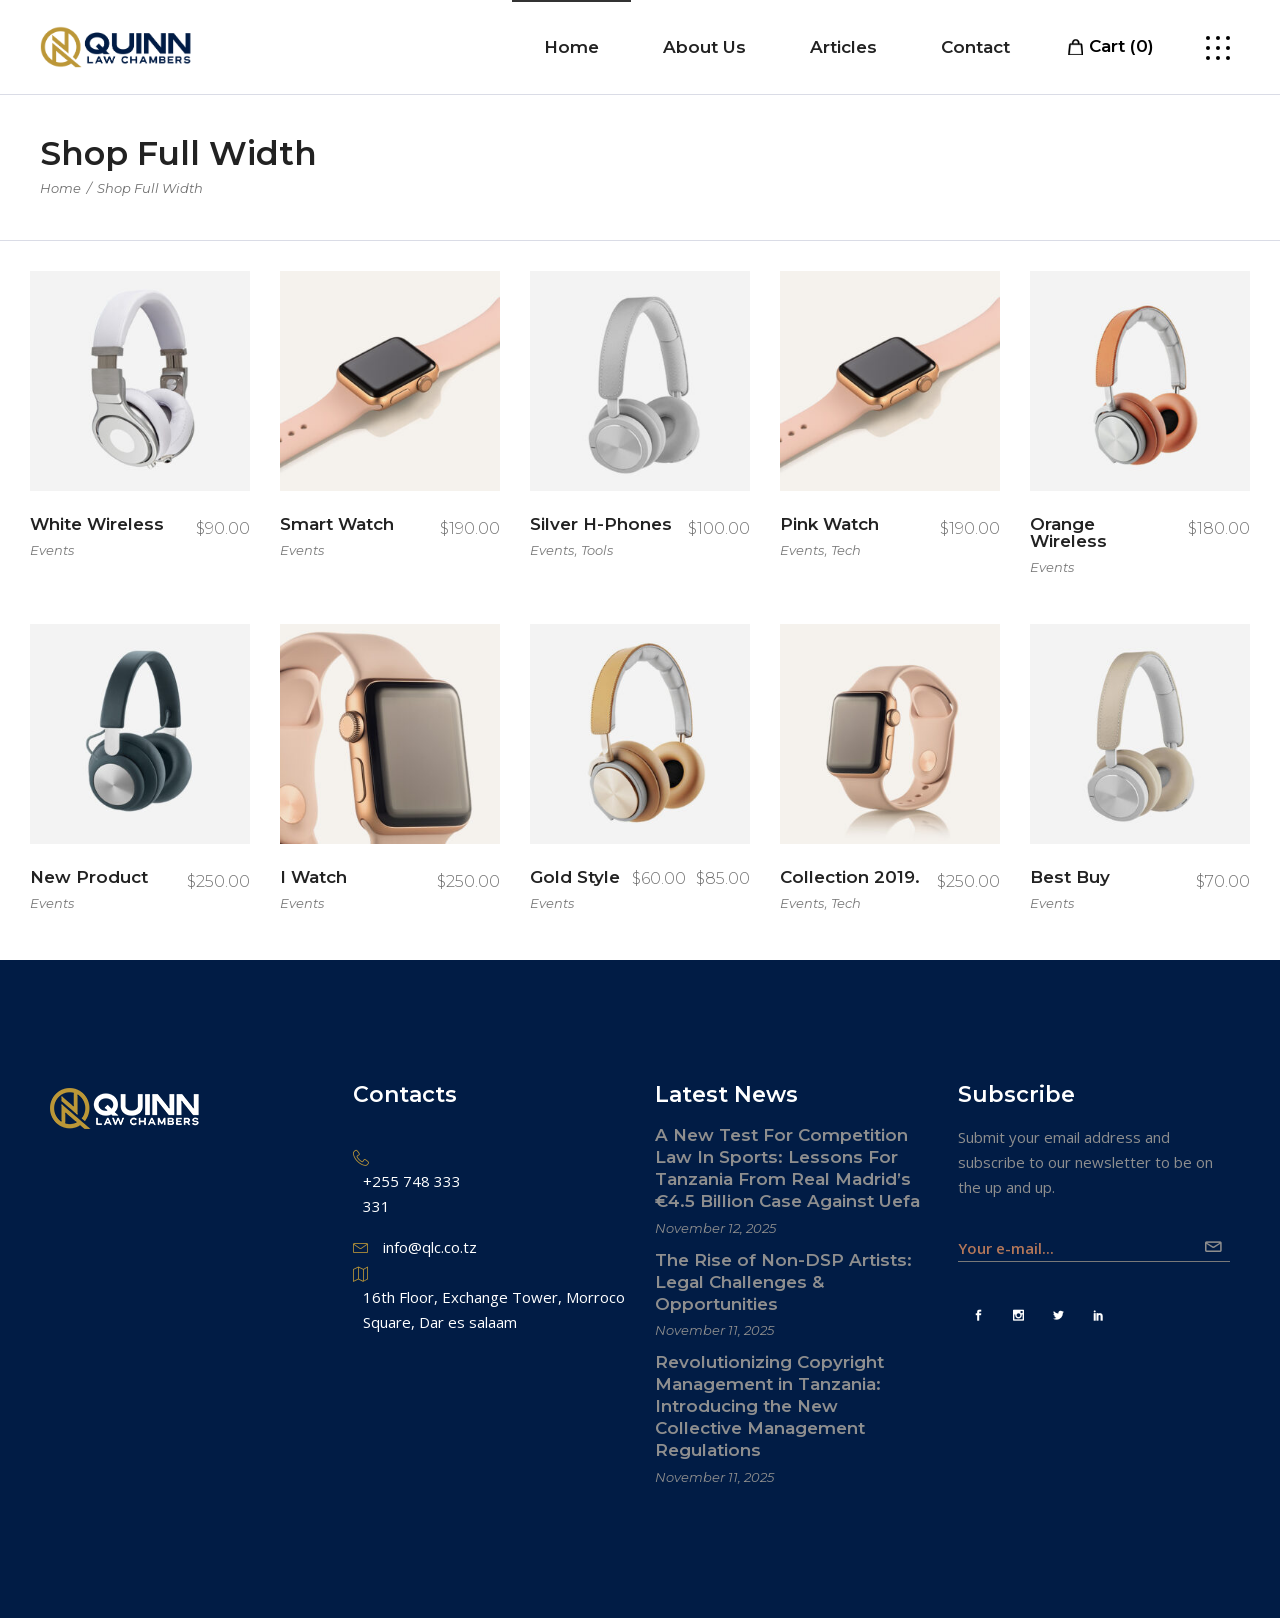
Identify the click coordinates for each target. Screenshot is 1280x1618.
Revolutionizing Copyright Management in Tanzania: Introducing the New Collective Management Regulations (769, 1406)
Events (52, 550)
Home (60, 188)
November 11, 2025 (714, 1330)
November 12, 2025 (715, 1228)
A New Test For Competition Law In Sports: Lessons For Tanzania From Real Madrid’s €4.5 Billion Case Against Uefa (787, 1168)
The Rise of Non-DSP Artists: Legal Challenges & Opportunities (783, 1282)
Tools (597, 550)
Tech (846, 550)
